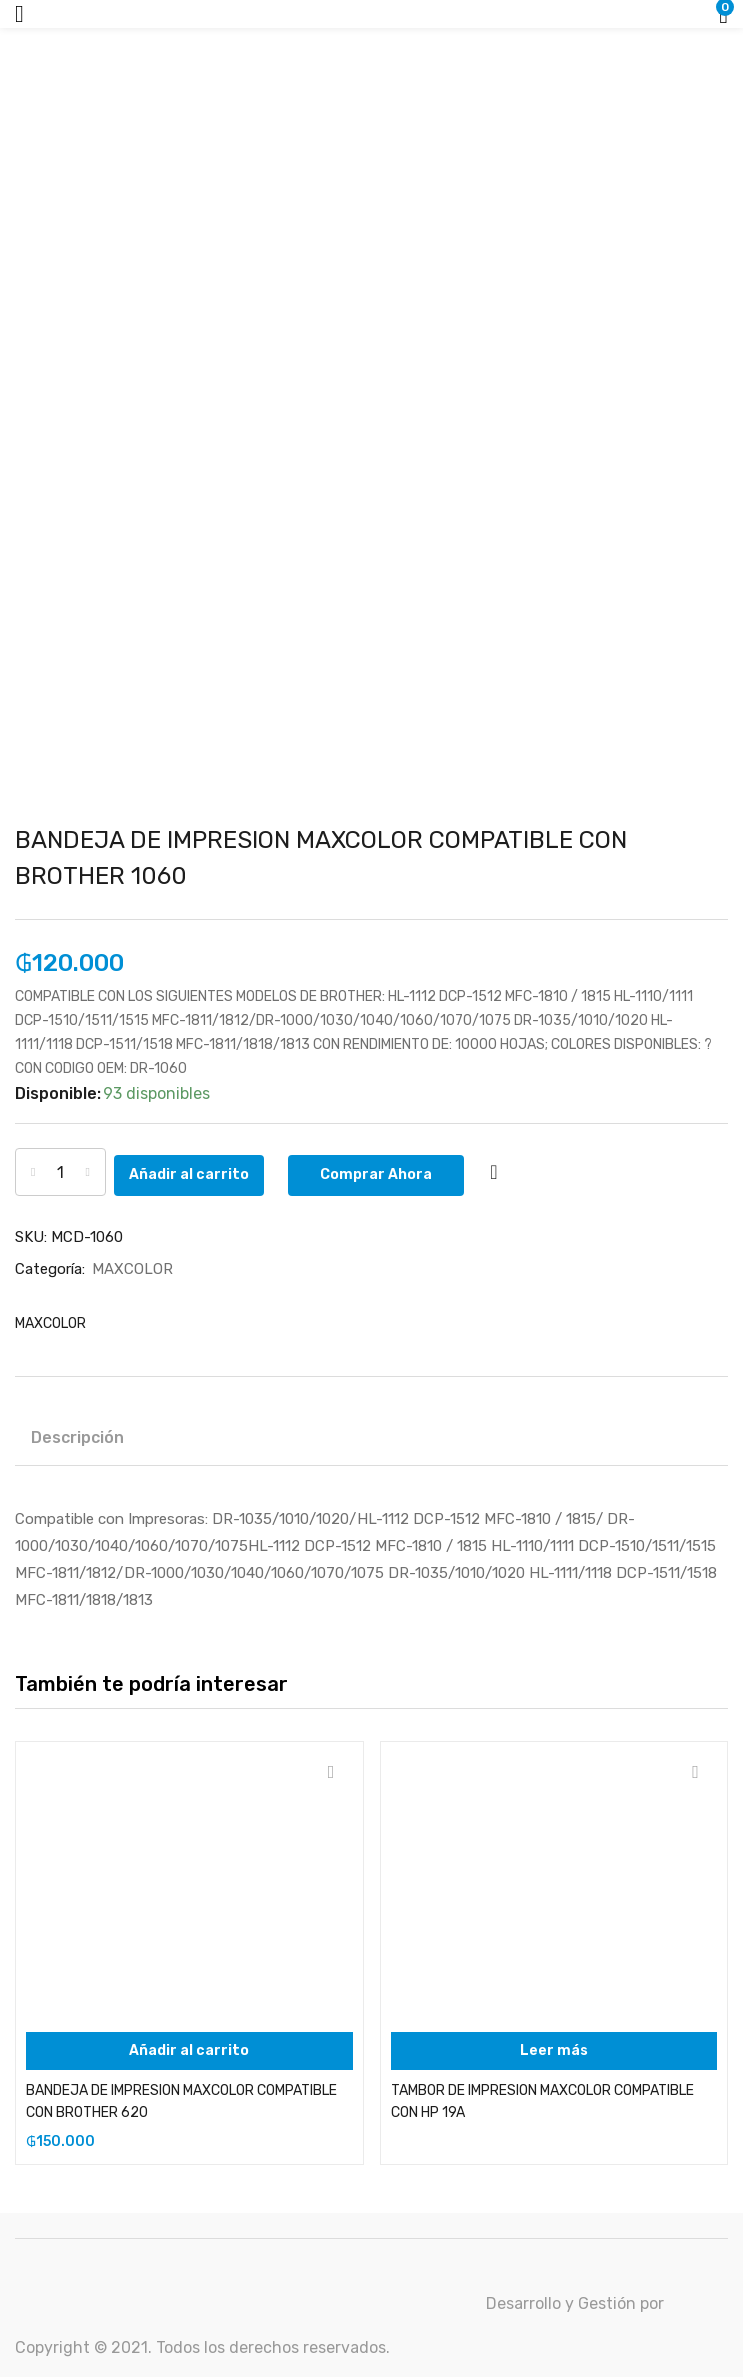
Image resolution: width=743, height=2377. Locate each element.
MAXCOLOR (132, 1268)
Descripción (77, 1436)
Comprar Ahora (394, 1171)
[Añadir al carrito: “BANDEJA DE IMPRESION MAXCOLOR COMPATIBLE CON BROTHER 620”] (189, 2050)
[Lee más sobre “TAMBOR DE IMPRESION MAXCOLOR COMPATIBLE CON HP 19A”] (554, 2050)
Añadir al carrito (206, 1171)
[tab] (85, 1440)
